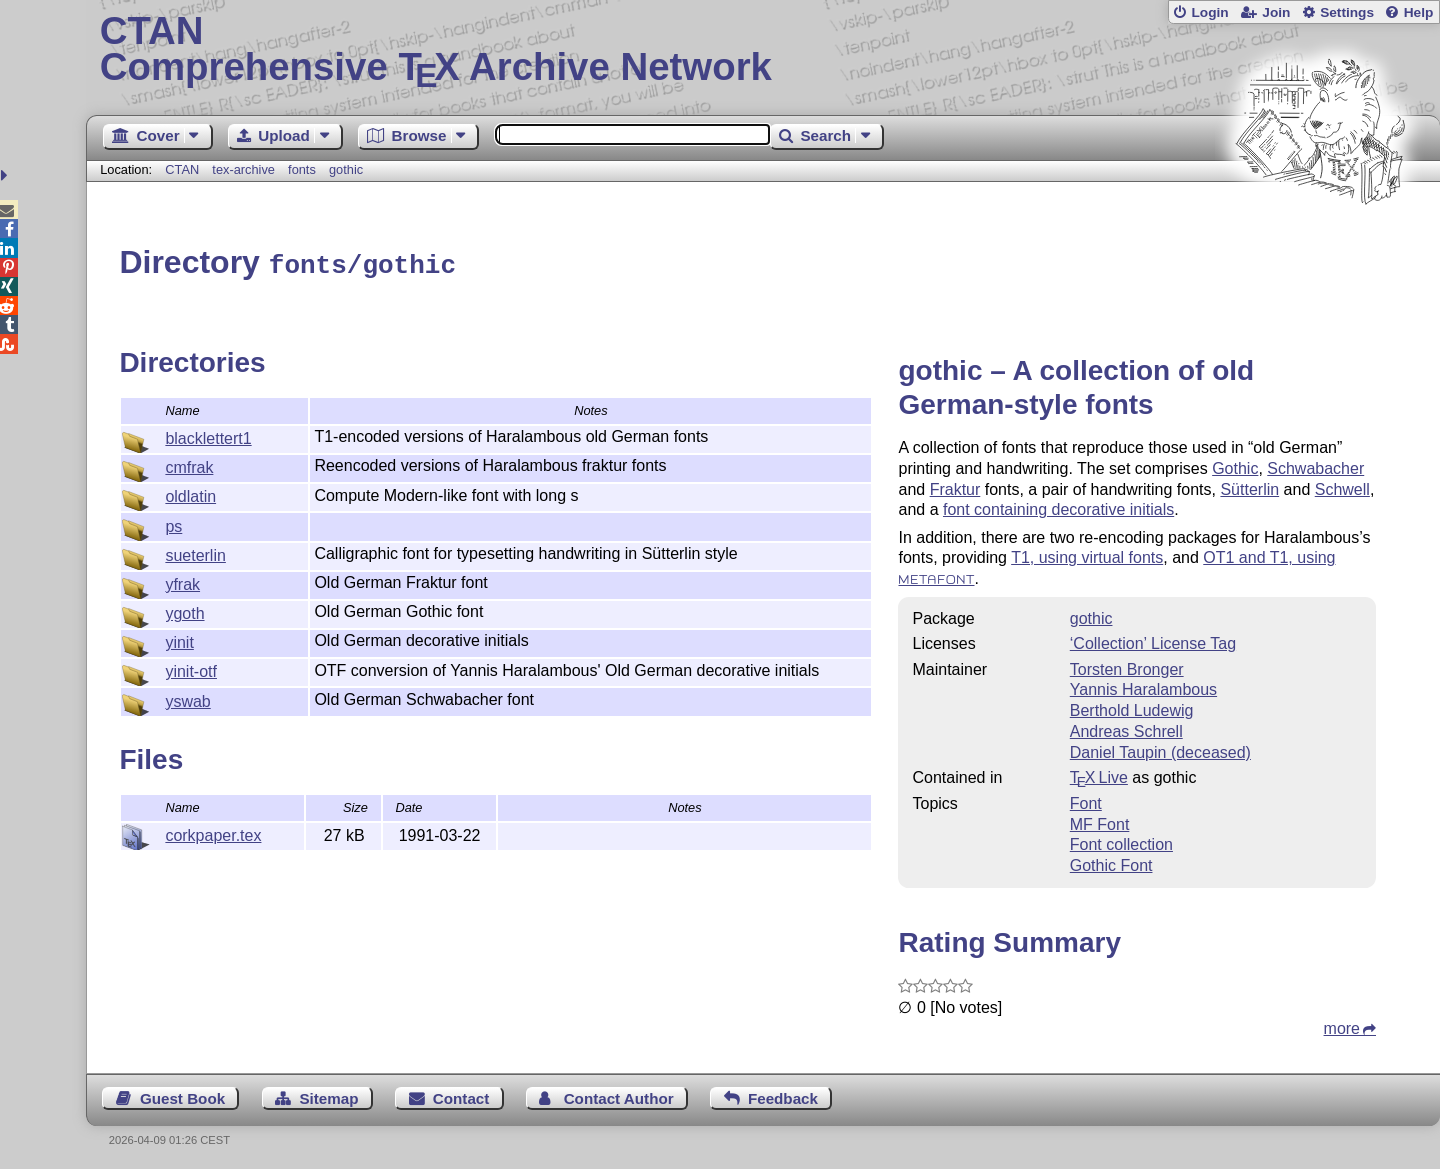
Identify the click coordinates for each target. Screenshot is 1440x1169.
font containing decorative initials (1058, 506)
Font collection (1121, 841)
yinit (179, 639)
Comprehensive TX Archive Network (763, 50)
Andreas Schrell (1126, 728)
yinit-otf (191, 668)
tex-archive (243, 169)
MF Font (1100, 821)
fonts (302, 169)
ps (173, 523)
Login (1209, 12)
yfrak (182, 581)
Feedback (783, 1095)
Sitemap (328, 1095)
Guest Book (182, 1095)
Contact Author (619, 1095)
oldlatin (190, 493)
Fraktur (955, 486)
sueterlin (195, 552)
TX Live (1099, 774)
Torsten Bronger (1127, 666)
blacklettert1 (208, 435)
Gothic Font (1111, 862)
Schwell (1342, 486)
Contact (461, 1095)
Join (1276, 12)
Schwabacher (1315, 465)
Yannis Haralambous (1143, 686)
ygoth (184, 610)
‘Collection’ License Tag (1153, 640)
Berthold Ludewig (1132, 707)
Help (1419, 12)
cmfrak (189, 464)
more (1342, 1025)
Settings (1347, 12)
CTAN (182, 169)
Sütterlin (1249, 486)
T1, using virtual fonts (1087, 554)
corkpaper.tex (213, 832)
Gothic (1235, 465)
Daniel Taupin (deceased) (1160, 749)
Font (1086, 800)
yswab (187, 698)
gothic (346, 169)
